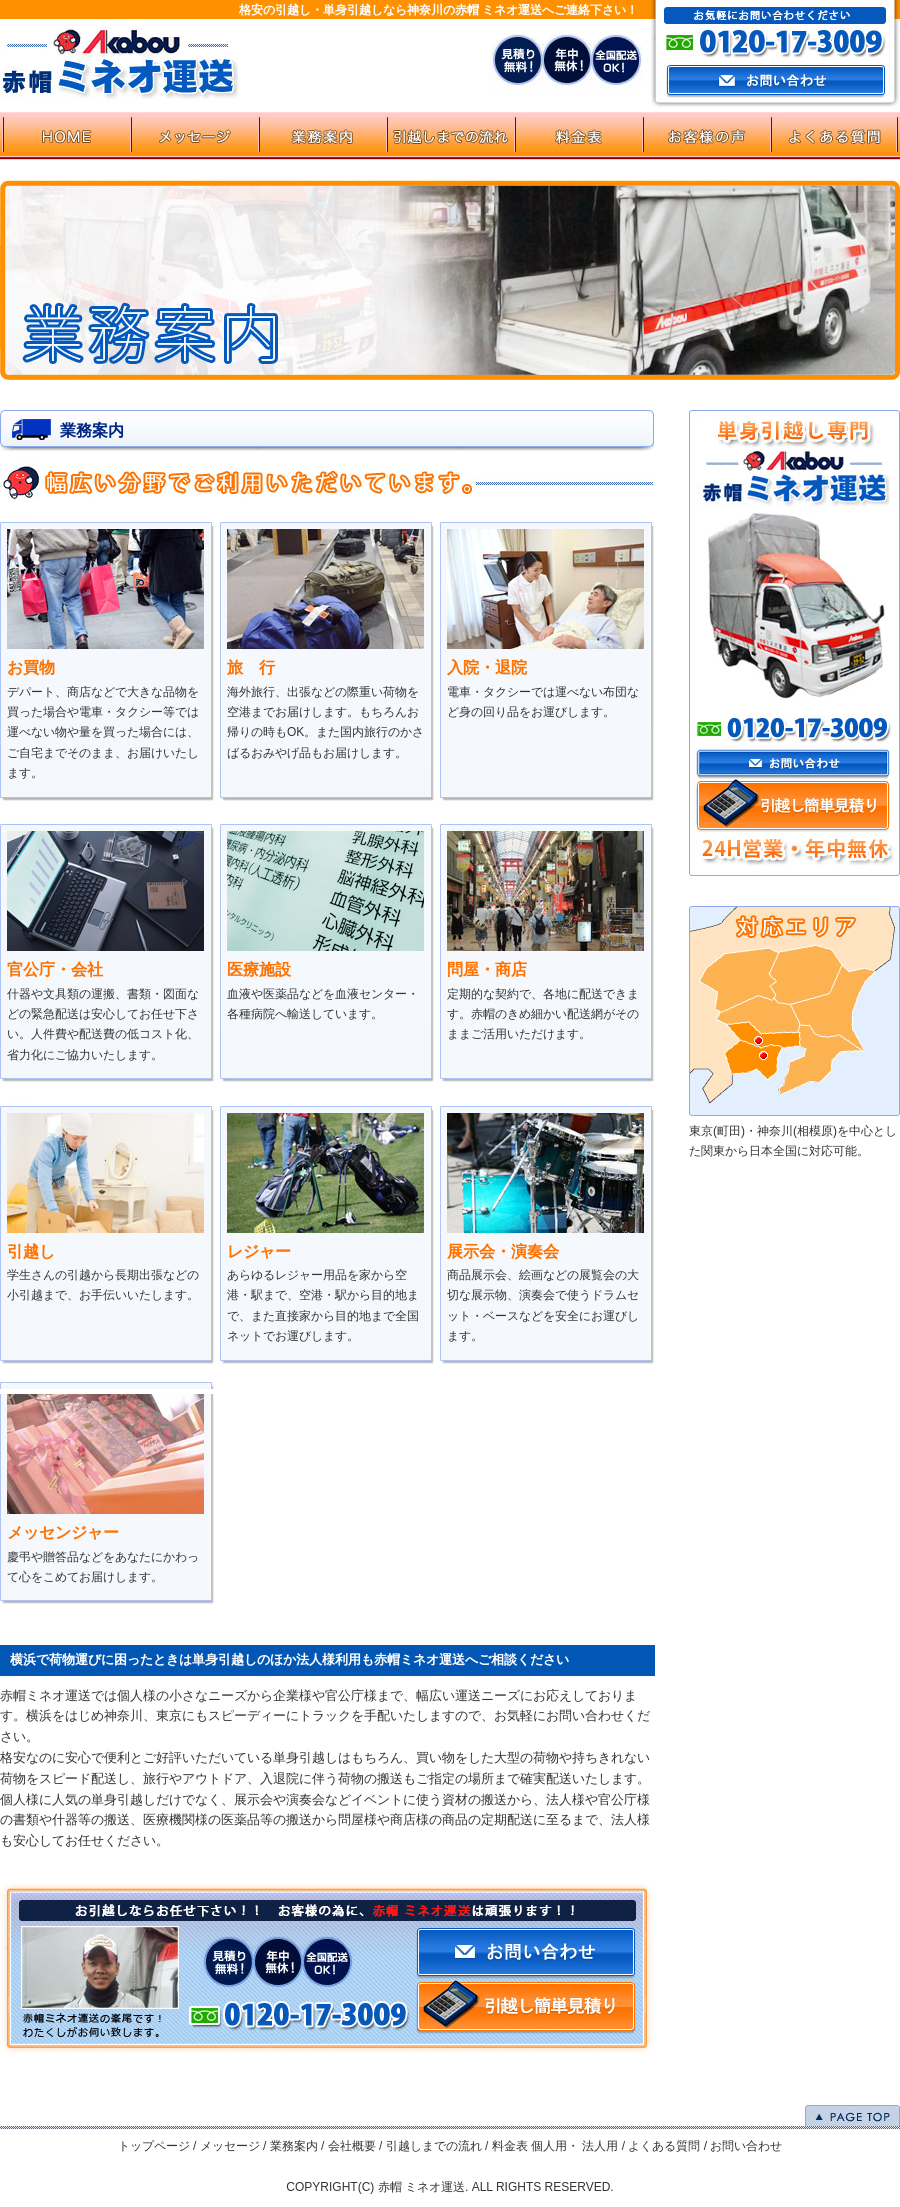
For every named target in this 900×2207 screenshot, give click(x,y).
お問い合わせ (793, 764)
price (578, 136)
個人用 (549, 2146)
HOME (66, 136)
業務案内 (294, 2146)
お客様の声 (706, 136)
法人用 (600, 2146)
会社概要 (352, 2146)
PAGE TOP (852, 2115)
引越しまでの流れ (434, 2146)
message (194, 136)
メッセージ (230, 2146)
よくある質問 (664, 2146)
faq (834, 136)
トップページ (154, 2146)
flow (450, 136)
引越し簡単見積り (793, 806)
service (322, 136)
